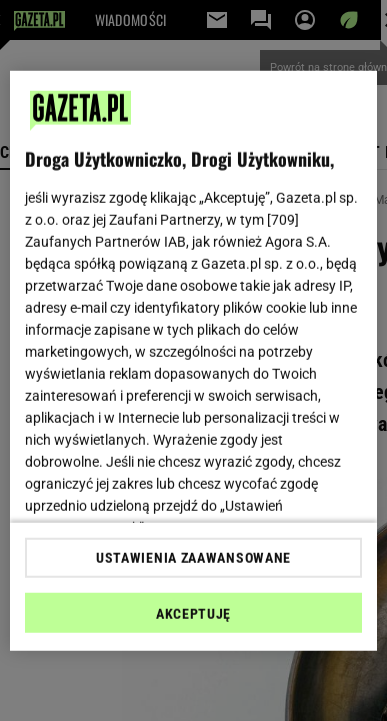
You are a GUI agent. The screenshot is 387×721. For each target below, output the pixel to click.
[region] (194, 360)
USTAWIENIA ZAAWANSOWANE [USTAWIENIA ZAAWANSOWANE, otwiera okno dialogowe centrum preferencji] (193, 558)
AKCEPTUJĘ (193, 614)
